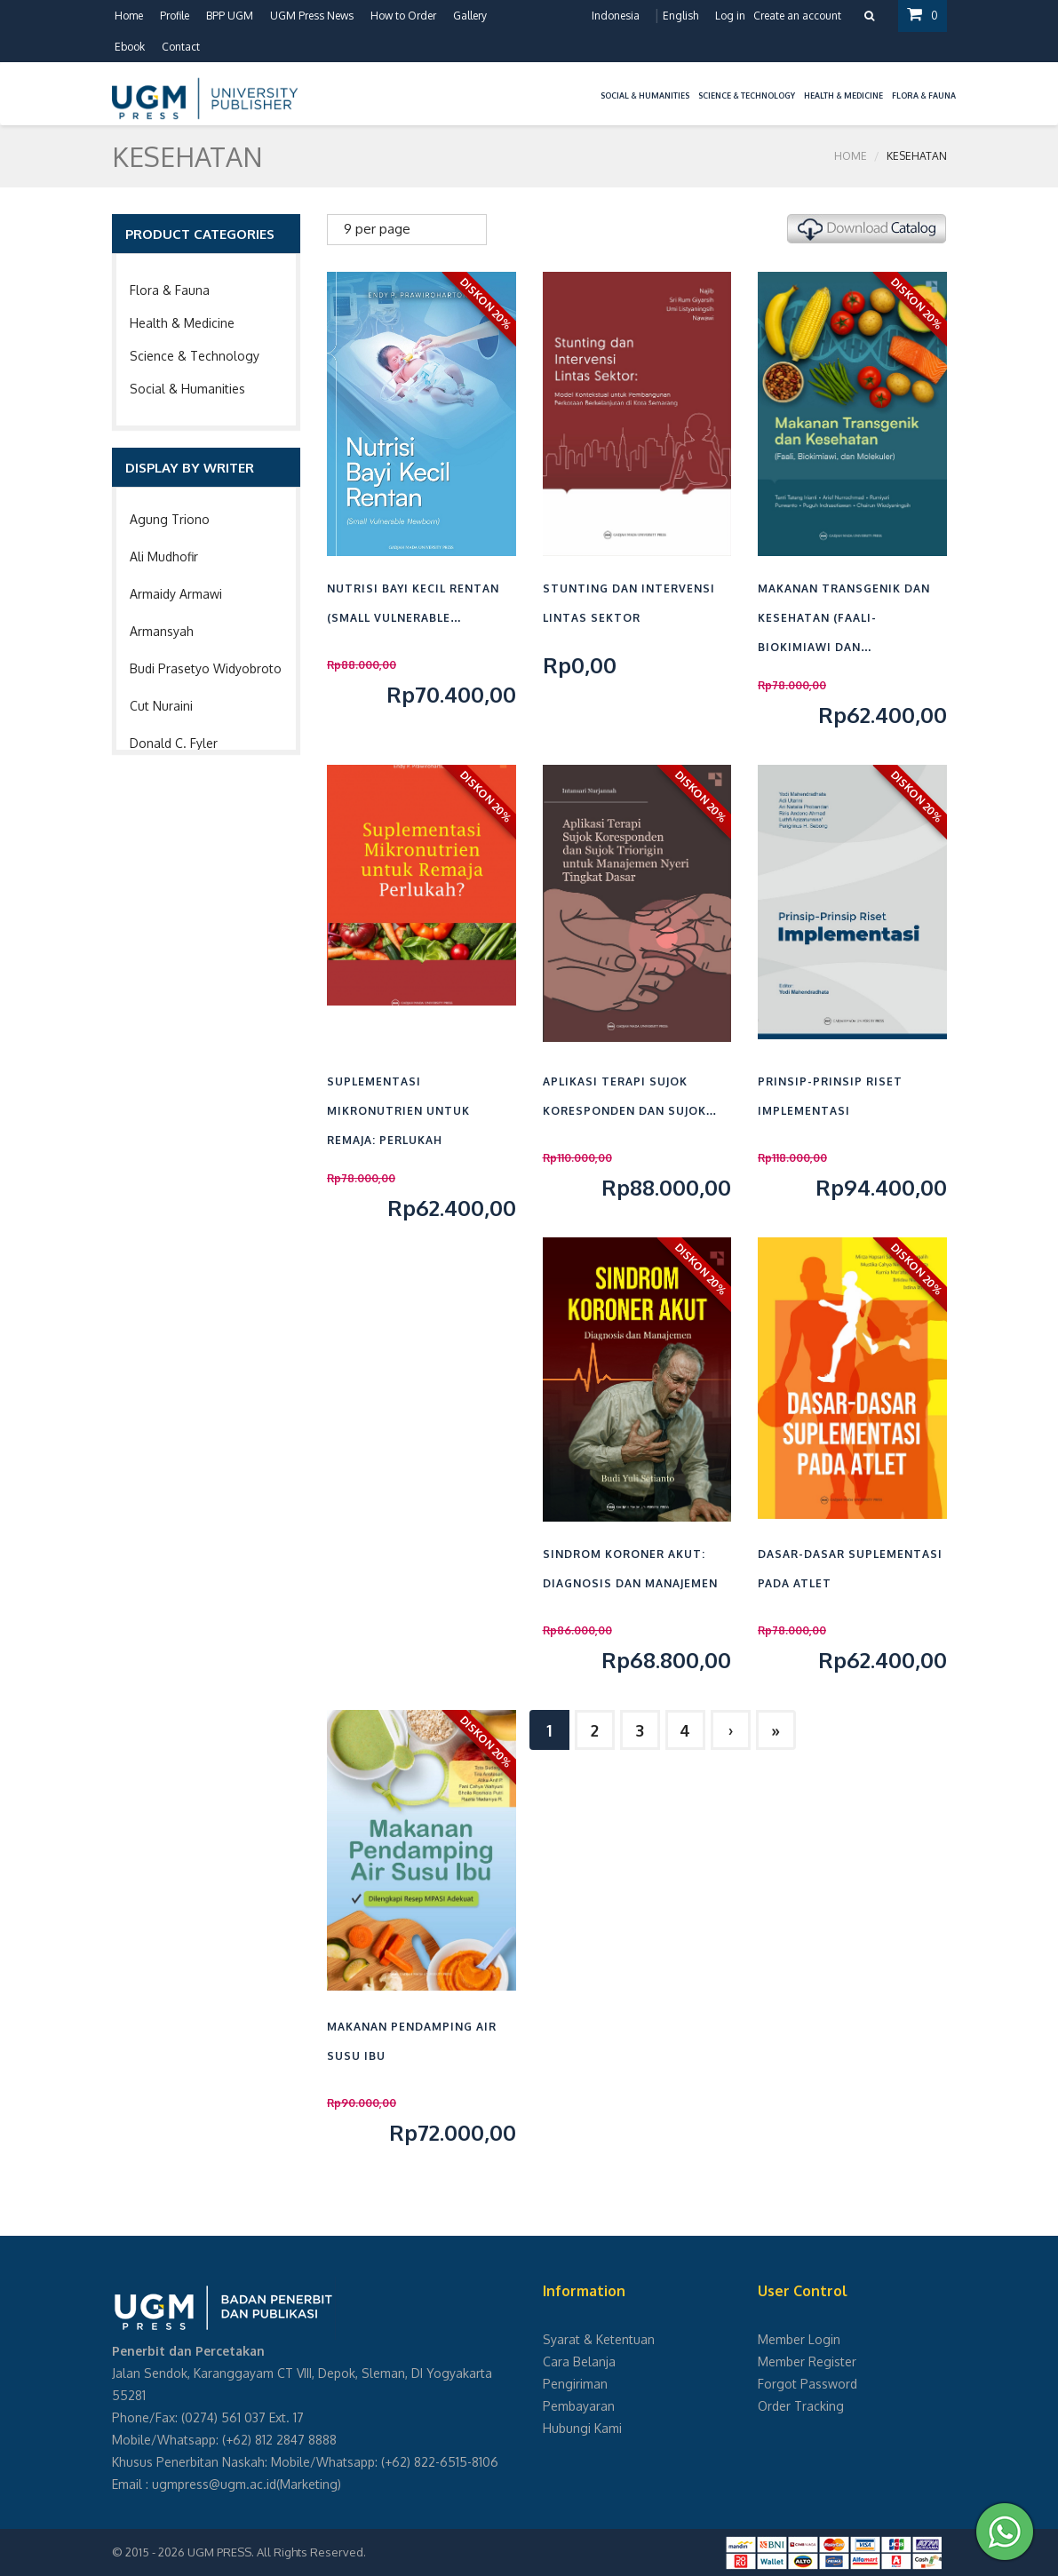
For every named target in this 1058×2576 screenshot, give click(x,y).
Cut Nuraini (161, 705)
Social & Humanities (187, 388)
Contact (181, 46)
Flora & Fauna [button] (924, 95)
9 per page (377, 228)
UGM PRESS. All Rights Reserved (275, 2552)
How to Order (403, 15)
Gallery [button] (470, 15)
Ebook (130, 46)
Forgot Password (807, 2383)
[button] (591, 84)
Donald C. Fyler (174, 743)
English (680, 15)
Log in (730, 15)
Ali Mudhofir (164, 556)
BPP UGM (229, 15)
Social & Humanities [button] (645, 95)
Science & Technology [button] (746, 95)
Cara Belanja (579, 2361)
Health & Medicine (182, 322)
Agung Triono (170, 519)
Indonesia (616, 15)
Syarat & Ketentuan (599, 2339)
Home (129, 15)
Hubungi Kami (582, 2428)
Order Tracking (801, 2405)
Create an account (797, 15)
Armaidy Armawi (176, 593)
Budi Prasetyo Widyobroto (206, 668)
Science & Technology (194, 355)
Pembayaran (579, 2405)
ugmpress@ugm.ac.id (214, 2484)
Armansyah (162, 631)
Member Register (807, 2361)
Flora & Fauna (170, 290)
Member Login (799, 2339)
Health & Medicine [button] (843, 95)
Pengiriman (575, 2383)
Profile (174, 15)
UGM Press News (312, 15)
